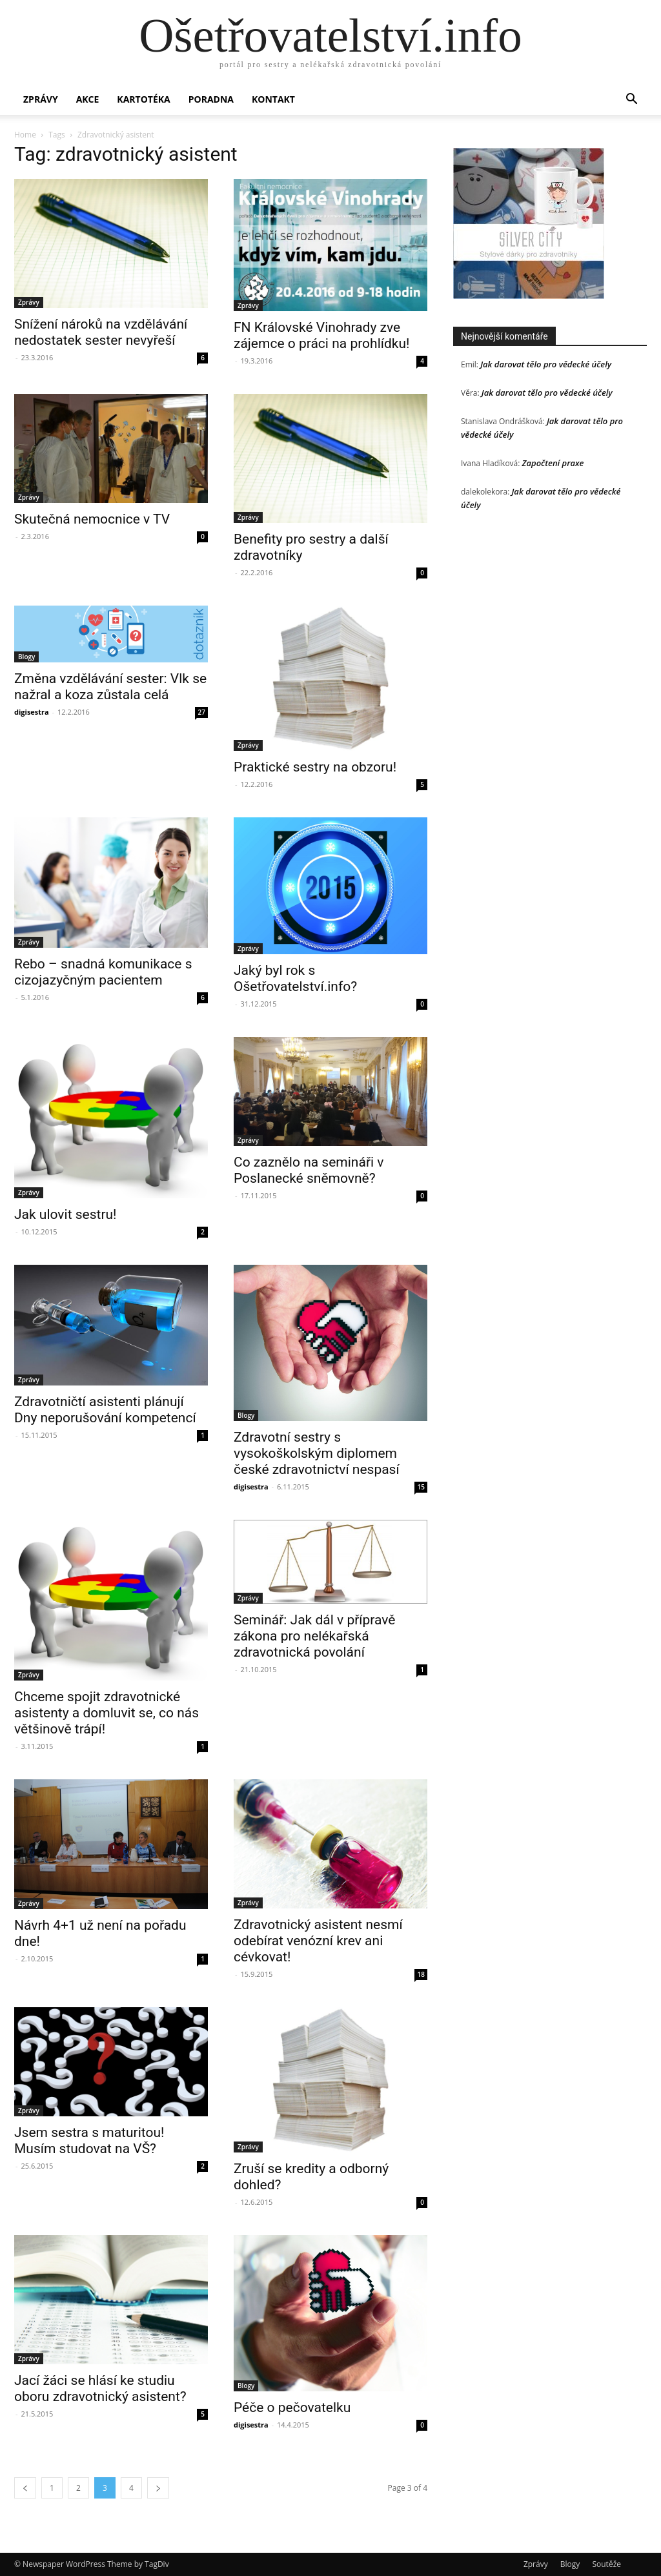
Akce (87, 99)
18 (421, 1974)
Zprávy (40, 99)
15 (421, 1486)
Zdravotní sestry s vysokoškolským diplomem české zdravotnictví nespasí (317, 1453)
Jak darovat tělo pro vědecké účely (545, 364)
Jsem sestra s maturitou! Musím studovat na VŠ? (89, 2140)
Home (25, 134)
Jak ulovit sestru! (65, 1214)
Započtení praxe (553, 463)
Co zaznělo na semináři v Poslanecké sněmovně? (309, 1170)
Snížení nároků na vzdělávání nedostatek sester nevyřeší (100, 332)
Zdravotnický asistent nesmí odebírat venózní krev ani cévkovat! (318, 1941)
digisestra (31, 712)
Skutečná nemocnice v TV (92, 519)
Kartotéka (143, 99)
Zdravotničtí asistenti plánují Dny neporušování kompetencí (105, 1410)
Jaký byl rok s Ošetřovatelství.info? (295, 978)
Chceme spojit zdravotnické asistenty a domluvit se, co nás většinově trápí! (106, 1713)
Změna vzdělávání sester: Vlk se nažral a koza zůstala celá (110, 686)
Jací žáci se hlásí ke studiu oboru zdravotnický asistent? (100, 2388)
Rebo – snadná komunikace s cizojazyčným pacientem (103, 972)
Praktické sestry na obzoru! (315, 767)
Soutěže (606, 2564)
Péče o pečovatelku (292, 2407)
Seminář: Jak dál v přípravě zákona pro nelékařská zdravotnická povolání (314, 1636)
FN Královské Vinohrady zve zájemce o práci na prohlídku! (321, 335)
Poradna (211, 99)
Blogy (26, 656)
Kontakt (273, 99)
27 (201, 712)
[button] (631, 100)
